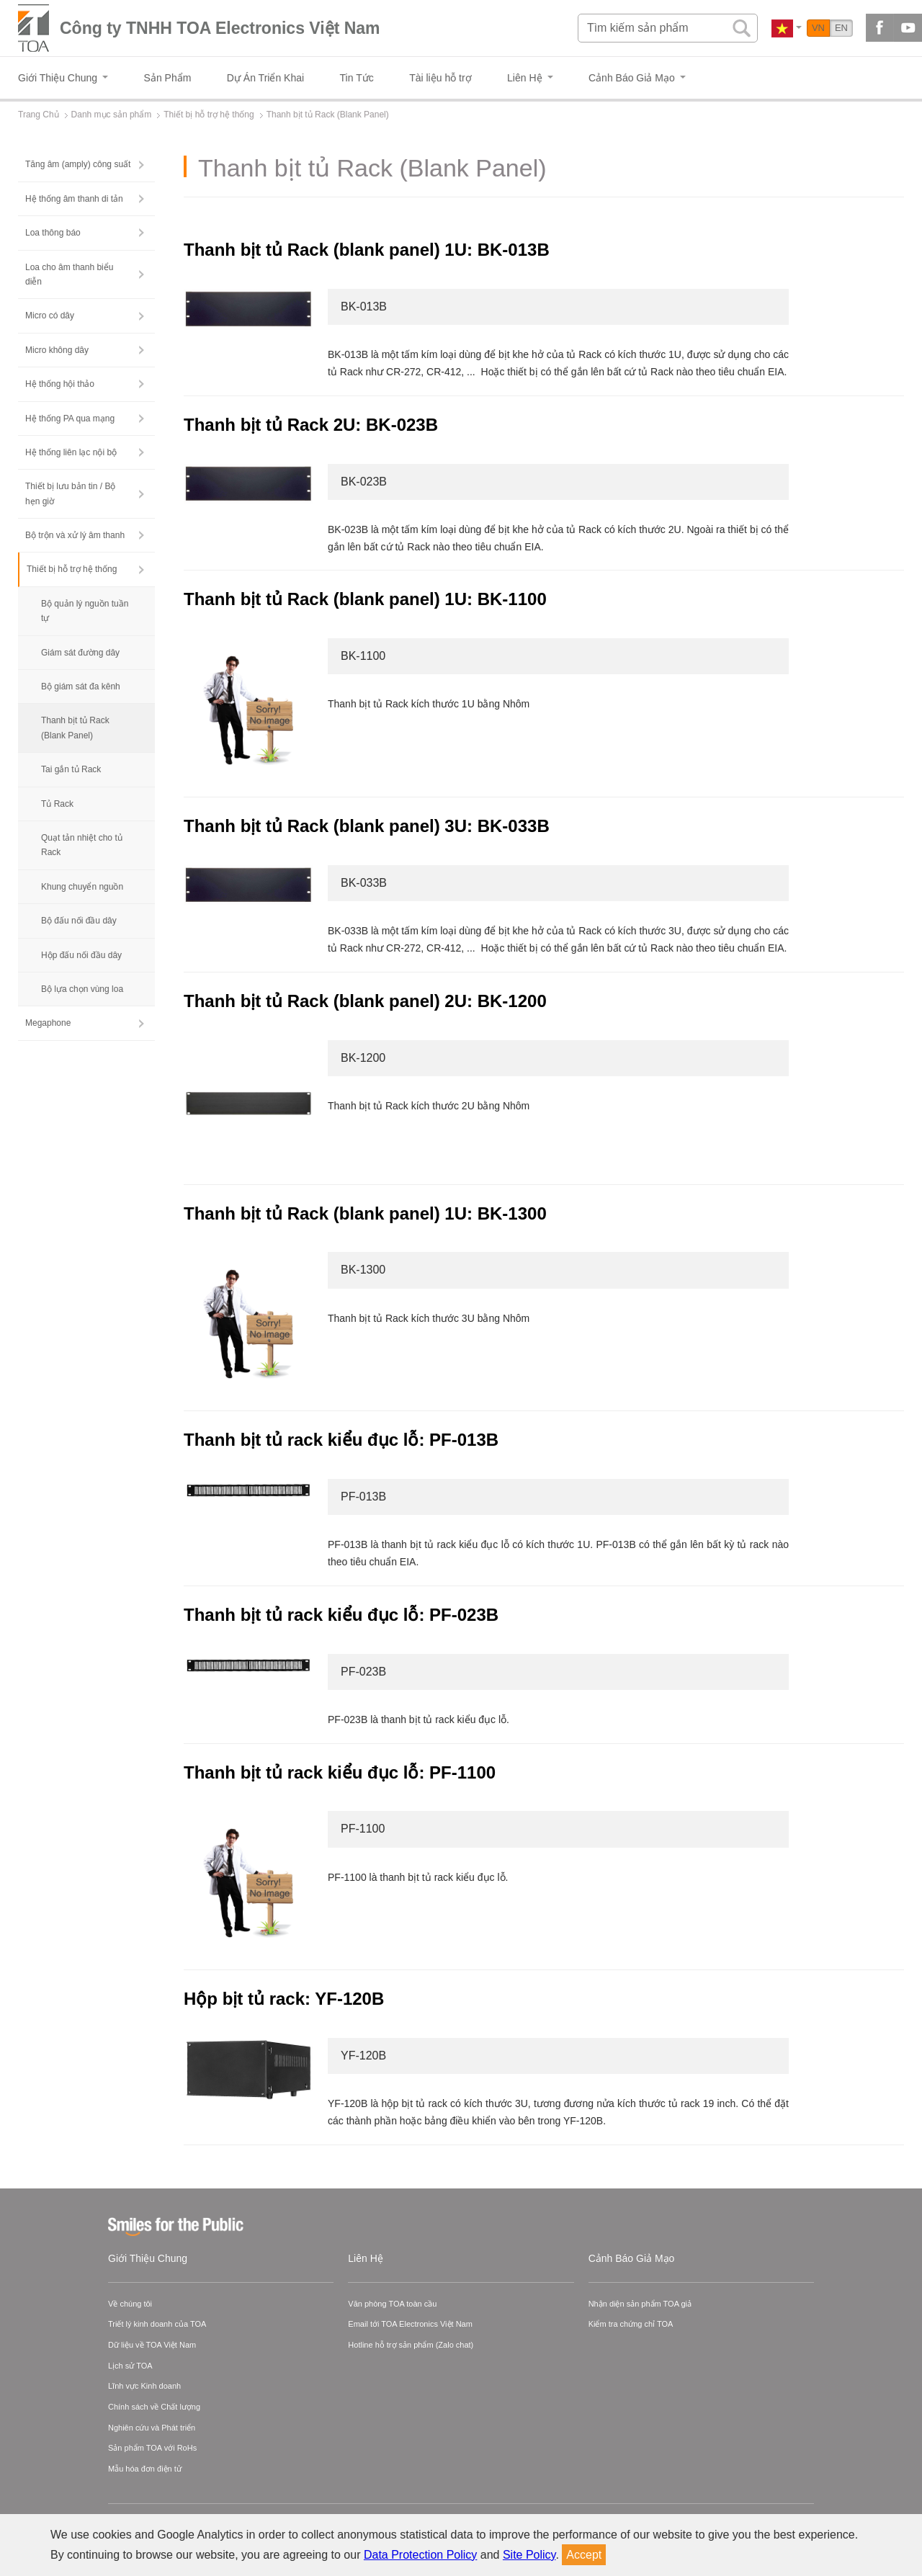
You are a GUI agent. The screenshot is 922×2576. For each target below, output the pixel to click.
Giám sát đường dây (80, 653)
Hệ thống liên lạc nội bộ (71, 452)
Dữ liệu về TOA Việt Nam (152, 2344)
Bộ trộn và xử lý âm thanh (75, 535)
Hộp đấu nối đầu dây (81, 955)
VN (818, 27)
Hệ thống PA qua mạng (70, 418)
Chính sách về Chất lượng (154, 2406)
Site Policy (529, 2555)
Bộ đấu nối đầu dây (79, 921)
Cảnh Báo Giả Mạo (631, 2258)
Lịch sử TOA (130, 2365)
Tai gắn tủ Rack (71, 769)
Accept (583, 2555)
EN (841, 27)
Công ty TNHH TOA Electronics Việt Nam (220, 28)
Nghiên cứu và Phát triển (151, 2427)
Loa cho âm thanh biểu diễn (69, 274)
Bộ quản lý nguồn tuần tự (84, 611)
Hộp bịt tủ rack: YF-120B (286, 1998)
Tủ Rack (57, 804)
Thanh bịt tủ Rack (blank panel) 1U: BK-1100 (365, 599)
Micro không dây (57, 350)
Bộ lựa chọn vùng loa (82, 989)
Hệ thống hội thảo (59, 384)
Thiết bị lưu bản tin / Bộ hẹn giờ (70, 493)
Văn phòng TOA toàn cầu (392, 2303)
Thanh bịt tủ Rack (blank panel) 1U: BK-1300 (365, 1213)
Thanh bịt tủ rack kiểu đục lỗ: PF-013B (343, 1439)
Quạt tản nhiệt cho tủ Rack (81, 845)
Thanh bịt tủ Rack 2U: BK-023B (311, 424)
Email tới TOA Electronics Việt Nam (410, 2324)
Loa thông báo (53, 233)
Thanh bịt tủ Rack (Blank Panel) (75, 727)
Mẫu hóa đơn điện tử (145, 2468)
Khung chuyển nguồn (82, 887)
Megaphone (48, 1023)
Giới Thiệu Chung (147, 2258)
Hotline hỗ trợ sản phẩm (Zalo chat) (410, 2344)
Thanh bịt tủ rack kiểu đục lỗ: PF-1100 (342, 1772)
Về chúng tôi (130, 2303)
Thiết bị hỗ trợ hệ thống (72, 569)
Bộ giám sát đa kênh (80, 686)
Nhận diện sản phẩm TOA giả (640, 2303)
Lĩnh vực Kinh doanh (144, 2386)
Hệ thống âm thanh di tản (74, 199)
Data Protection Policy (420, 2555)
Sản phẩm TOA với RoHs (152, 2447)
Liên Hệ (365, 2258)
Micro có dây (49, 315)
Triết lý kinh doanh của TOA (157, 2324)
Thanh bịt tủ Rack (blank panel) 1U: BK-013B (367, 249)
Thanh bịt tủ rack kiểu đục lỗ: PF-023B (343, 1614)
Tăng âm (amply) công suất (77, 164)
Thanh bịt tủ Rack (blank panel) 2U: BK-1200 (365, 1001)
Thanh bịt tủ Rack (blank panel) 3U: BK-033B (367, 826)
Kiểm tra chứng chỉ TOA (630, 2324)
